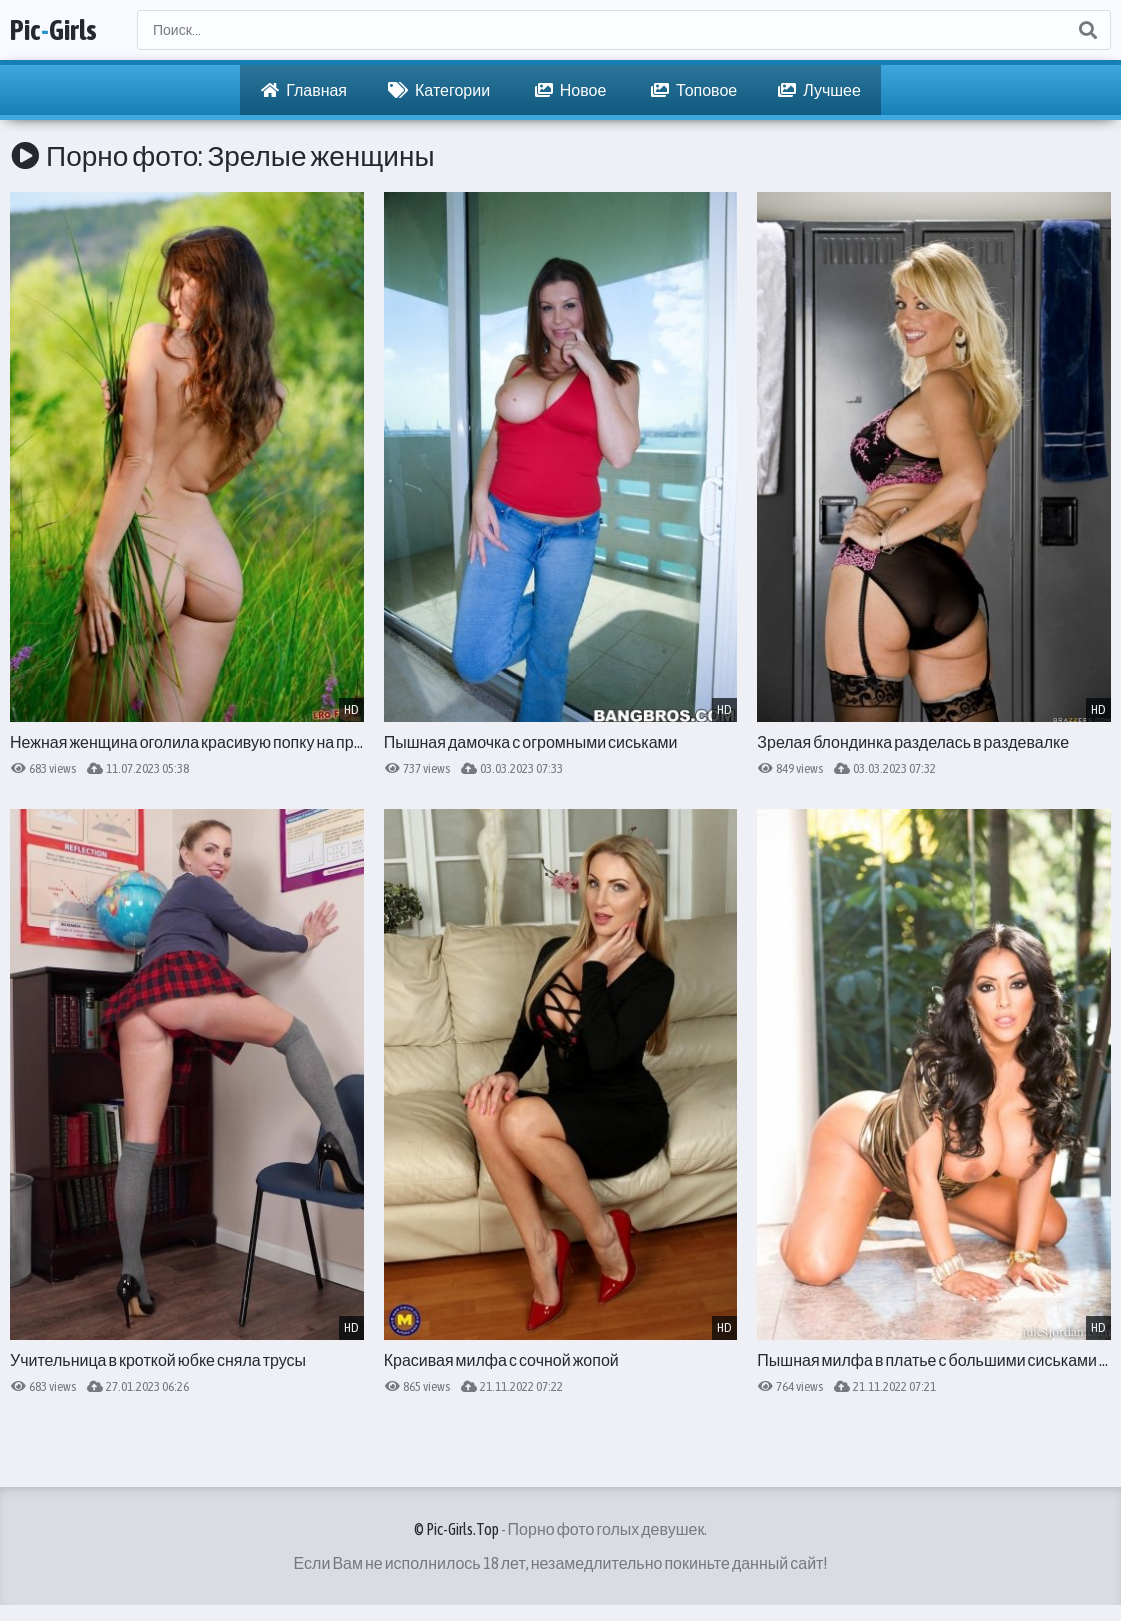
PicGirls (53, 30)
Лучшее (819, 90)
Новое (571, 90)
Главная (304, 90)
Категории (439, 90)
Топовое (694, 90)
